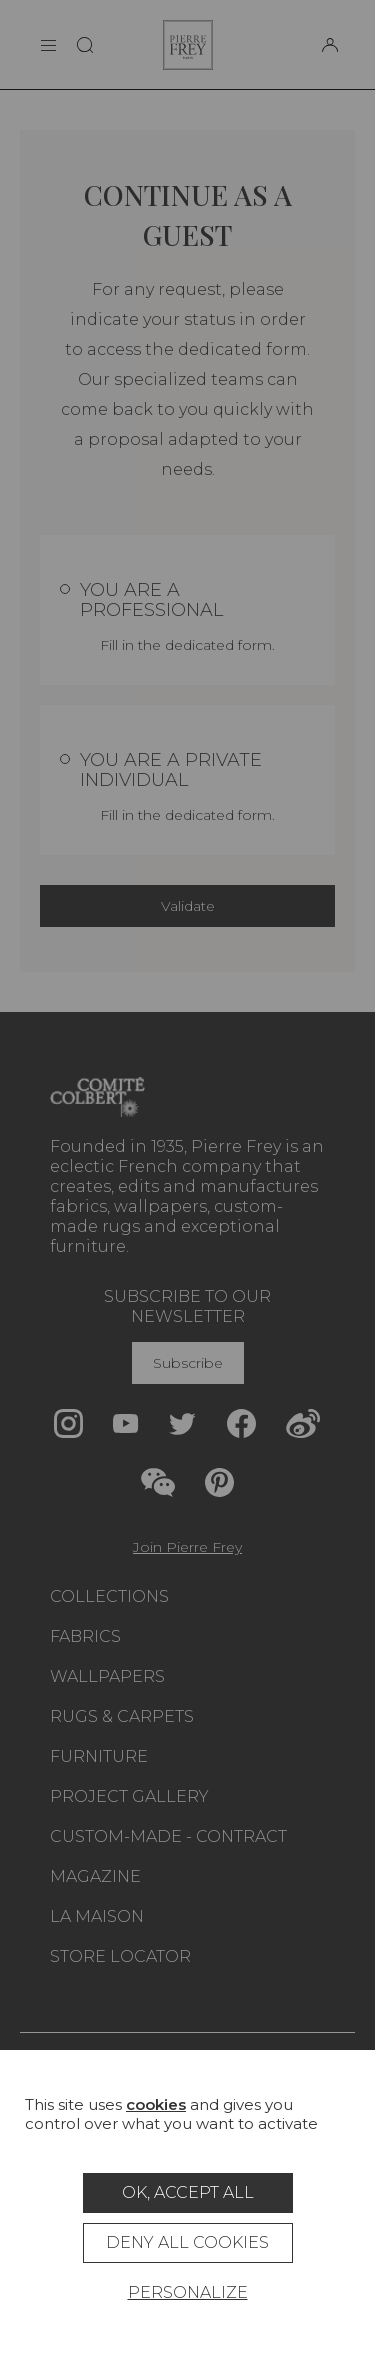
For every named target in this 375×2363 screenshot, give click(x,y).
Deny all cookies (187, 2242)
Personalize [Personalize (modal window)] (188, 2292)
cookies (156, 2104)
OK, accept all (188, 2192)
